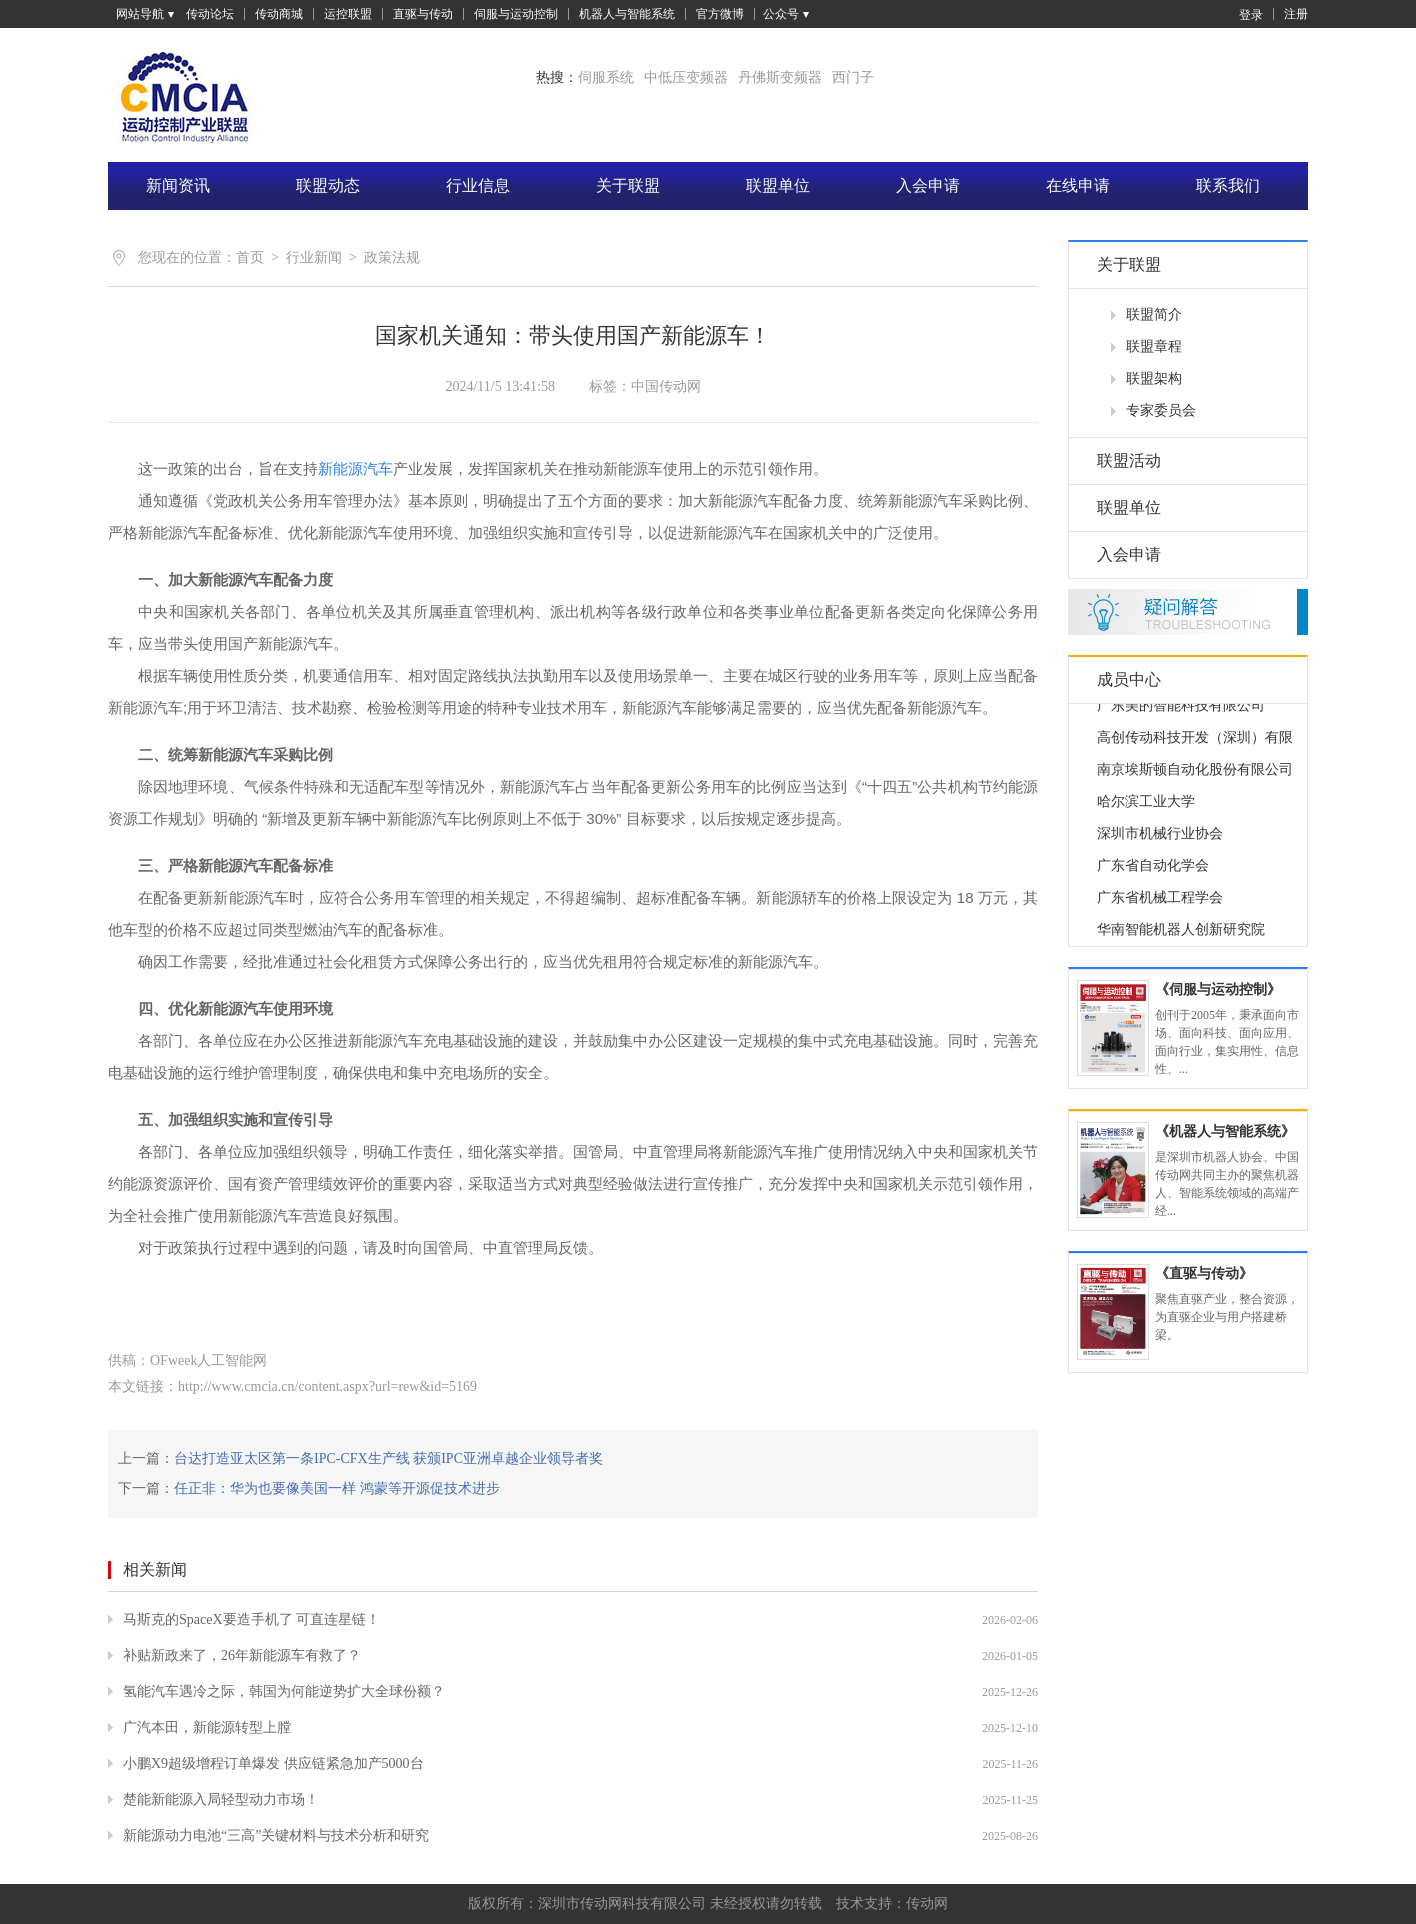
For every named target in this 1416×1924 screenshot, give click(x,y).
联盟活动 (1129, 460)
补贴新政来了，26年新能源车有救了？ (242, 1655)
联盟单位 (778, 185)
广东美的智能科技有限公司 (1181, 712)
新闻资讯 (178, 185)
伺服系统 (606, 77)
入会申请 (928, 185)
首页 (250, 257)
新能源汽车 (355, 468)
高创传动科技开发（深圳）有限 (1195, 744)
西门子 (853, 77)
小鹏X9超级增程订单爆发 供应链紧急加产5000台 (273, 1763)
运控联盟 (348, 14)
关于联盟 (628, 185)
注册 (1296, 14)
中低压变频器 (686, 77)
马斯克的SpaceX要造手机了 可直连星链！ (251, 1619)
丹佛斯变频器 (780, 77)
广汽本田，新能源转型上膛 (207, 1727)
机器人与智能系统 (627, 14)
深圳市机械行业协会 (1160, 840)
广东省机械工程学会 (1160, 904)
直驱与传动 (423, 14)
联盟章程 (1154, 346)
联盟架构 (1154, 378)
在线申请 (1078, 185)
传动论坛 (210, 14)
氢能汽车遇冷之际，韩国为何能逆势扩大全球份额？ (284, 1691)
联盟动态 (328, 185)
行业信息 (478, 185)
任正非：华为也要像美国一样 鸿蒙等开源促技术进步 (337, 1488)
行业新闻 (314, 257)
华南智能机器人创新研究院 (1181, 936)
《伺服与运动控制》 (1218, 989)
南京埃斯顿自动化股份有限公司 (1195, 776)
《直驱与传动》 (1204, 1273)
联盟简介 (1154, 314)
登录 (1241, 14)
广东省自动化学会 (1153, 872)
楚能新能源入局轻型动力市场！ (221, 1799)
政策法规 (392, 257)
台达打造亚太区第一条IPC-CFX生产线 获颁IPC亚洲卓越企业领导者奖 (388, 1458)
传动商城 (279, 14)
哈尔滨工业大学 (1146, 808)
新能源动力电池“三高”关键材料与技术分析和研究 (276, 1835)
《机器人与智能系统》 (1225, 1131)
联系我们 (1228, 185)
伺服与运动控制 (516, 14)
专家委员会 (1161, 410)
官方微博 (720, 14)
